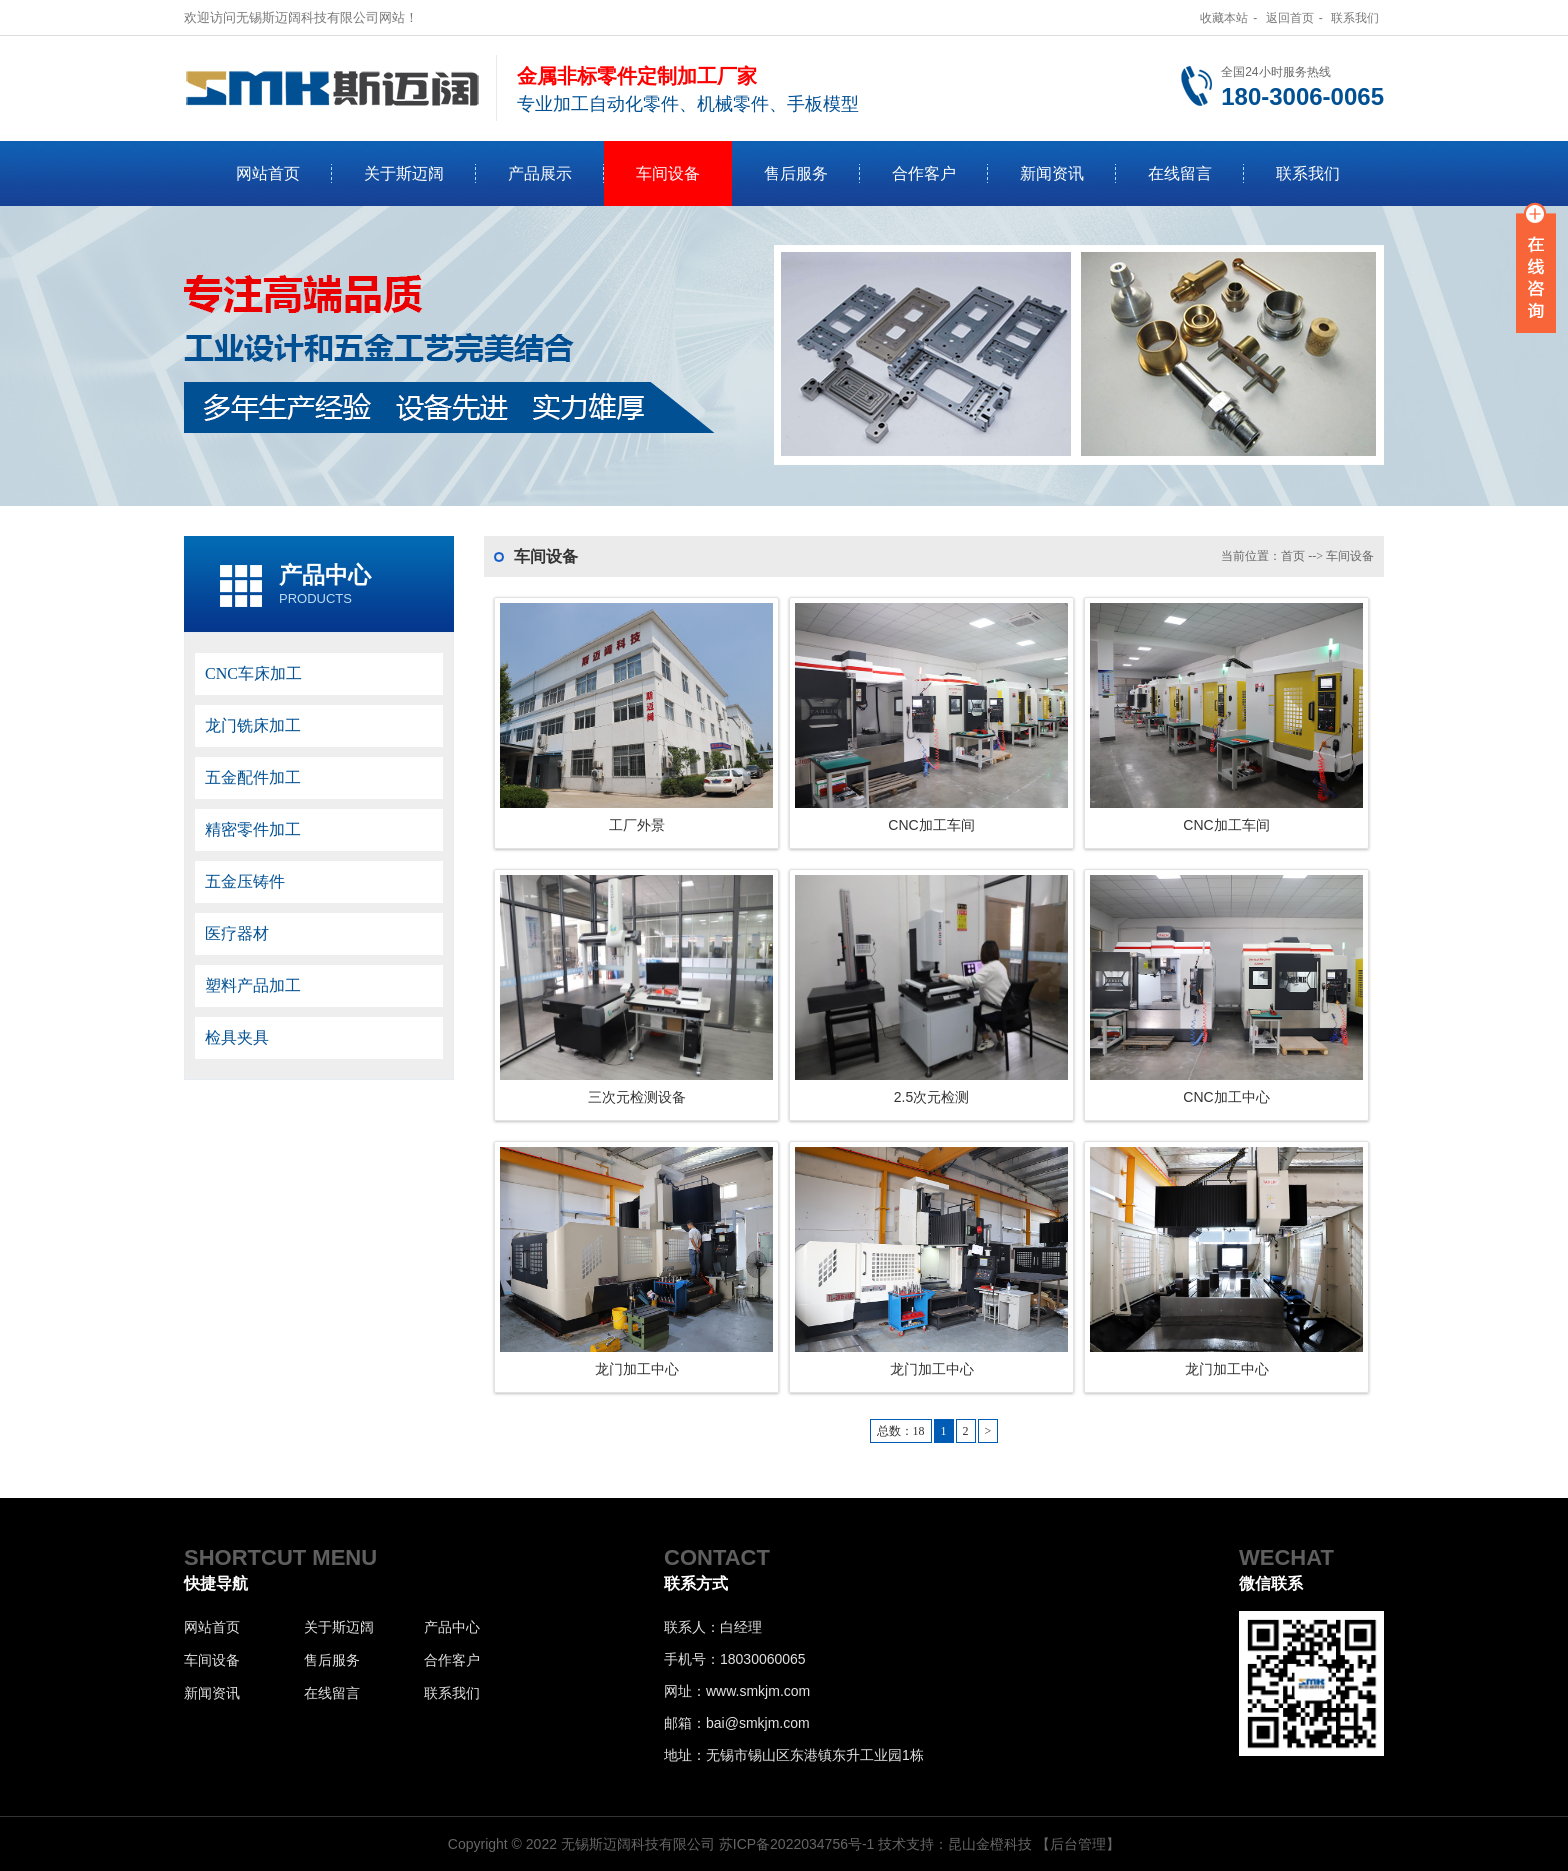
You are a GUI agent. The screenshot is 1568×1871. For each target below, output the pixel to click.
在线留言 (1180, 173)
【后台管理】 (1078, 1844)
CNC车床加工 (253, 673)
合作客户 (924, 173)
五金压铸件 (245, 881)
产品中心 (325, 575)
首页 (1293, 556)
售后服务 (796, 173)
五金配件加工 (253, 777)
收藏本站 (1224, 18)
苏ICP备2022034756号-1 (797, 1844)
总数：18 (901, 1431)
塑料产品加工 (253, 985)
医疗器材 (237, 933)
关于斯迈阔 (404, 173)
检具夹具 (237, 1037)
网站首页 (268, 173)
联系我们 (1355, 18)
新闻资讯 (1052, 173)
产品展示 (540, 173)
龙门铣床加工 (253, 725)
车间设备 (668, 173)
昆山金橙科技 (990, 1844)
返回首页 (1290, 18)
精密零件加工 (253, 829)
